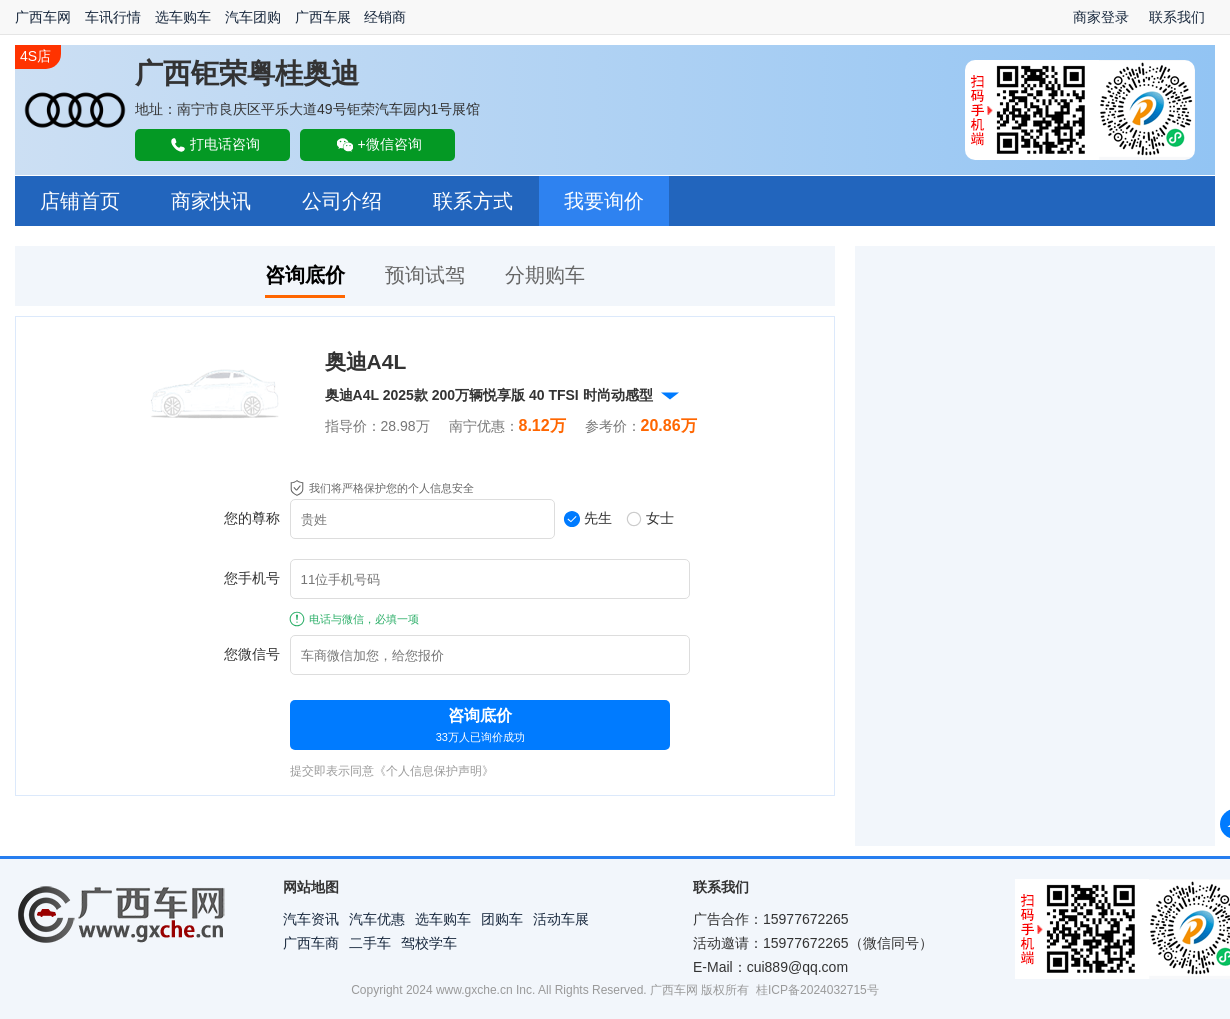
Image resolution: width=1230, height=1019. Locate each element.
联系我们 (1177, 17)
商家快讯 (211, 201)
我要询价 (604, 201)
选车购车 (183, 17)
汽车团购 (253, 17)
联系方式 (473, 201)
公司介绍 (342, 201)
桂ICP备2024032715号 (817, 990)
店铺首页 (80, 201)
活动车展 (561, 919)
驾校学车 (429, 943)
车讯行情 (113, 17)
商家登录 (1101, 17)
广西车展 (323, 17)
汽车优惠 (377, 919)
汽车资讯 (311, 919)
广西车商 (311, 943)
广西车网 (43, 17)
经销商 (385, 17)
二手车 (370, 943)
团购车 (502, 919)
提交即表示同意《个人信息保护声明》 (392, 771)
